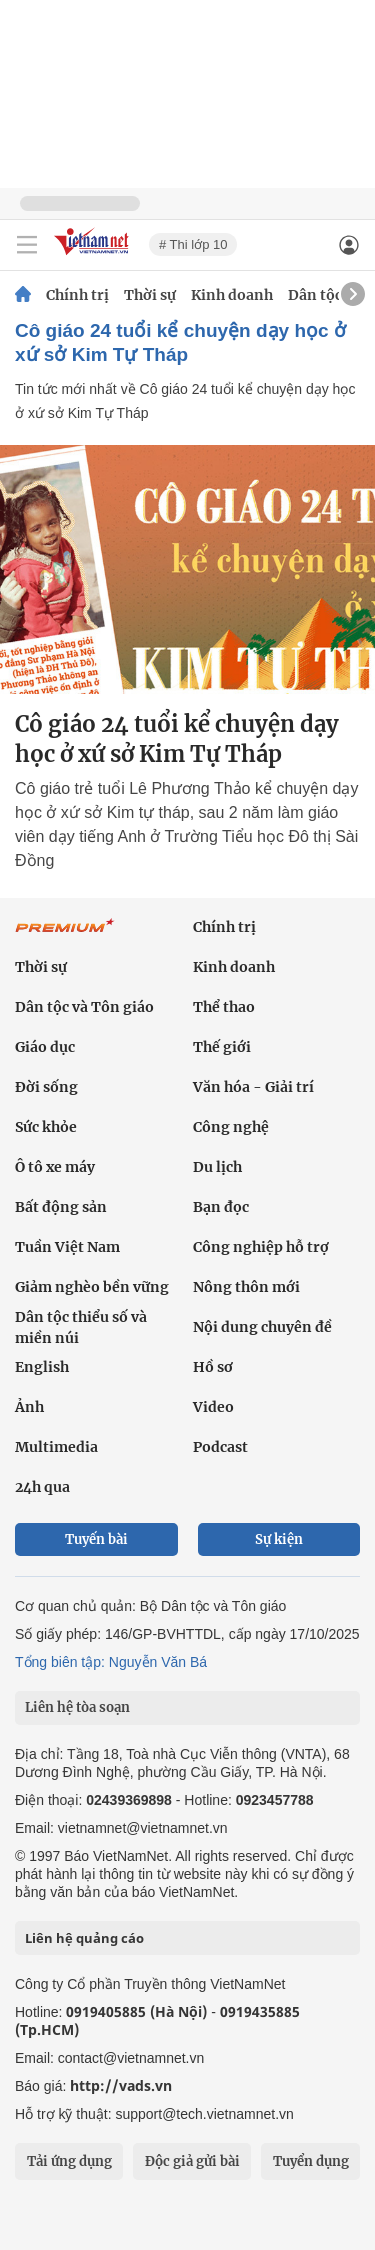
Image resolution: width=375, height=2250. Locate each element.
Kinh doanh (232, 295)
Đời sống (46, 1087)
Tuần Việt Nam (67, 1247)
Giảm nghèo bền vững (92, 1287)
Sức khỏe (46, 1127)
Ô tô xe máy (55, 1167)
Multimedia (56, 1447)
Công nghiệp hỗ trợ (261, 1247)
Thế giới (222, 1047)
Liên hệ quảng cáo (84, 1938)
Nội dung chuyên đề (262, 1327)
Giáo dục (45, 1047)
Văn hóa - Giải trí (253, 1087)
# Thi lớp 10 (193, 244)
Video (213, 1407)
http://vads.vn (121, 2085)
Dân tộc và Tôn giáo (84, 1007)
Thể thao (224, 1007)
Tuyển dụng (311, 2161)
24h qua (42, 1487)
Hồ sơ (213, 1367)
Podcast (220, 1447)
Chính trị (77, 295)
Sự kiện (279, 1539)
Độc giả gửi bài (192, 2161)
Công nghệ (231, 1127)
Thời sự (150, 295)
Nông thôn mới (246, 1287)
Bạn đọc (221, 1207)
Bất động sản (61, 1207)
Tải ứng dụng (69, 2161)
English (42, 1367)
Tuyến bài (96, 1539)
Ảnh (29, 1407)
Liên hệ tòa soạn (77, 1707)
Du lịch (217, 1167)
